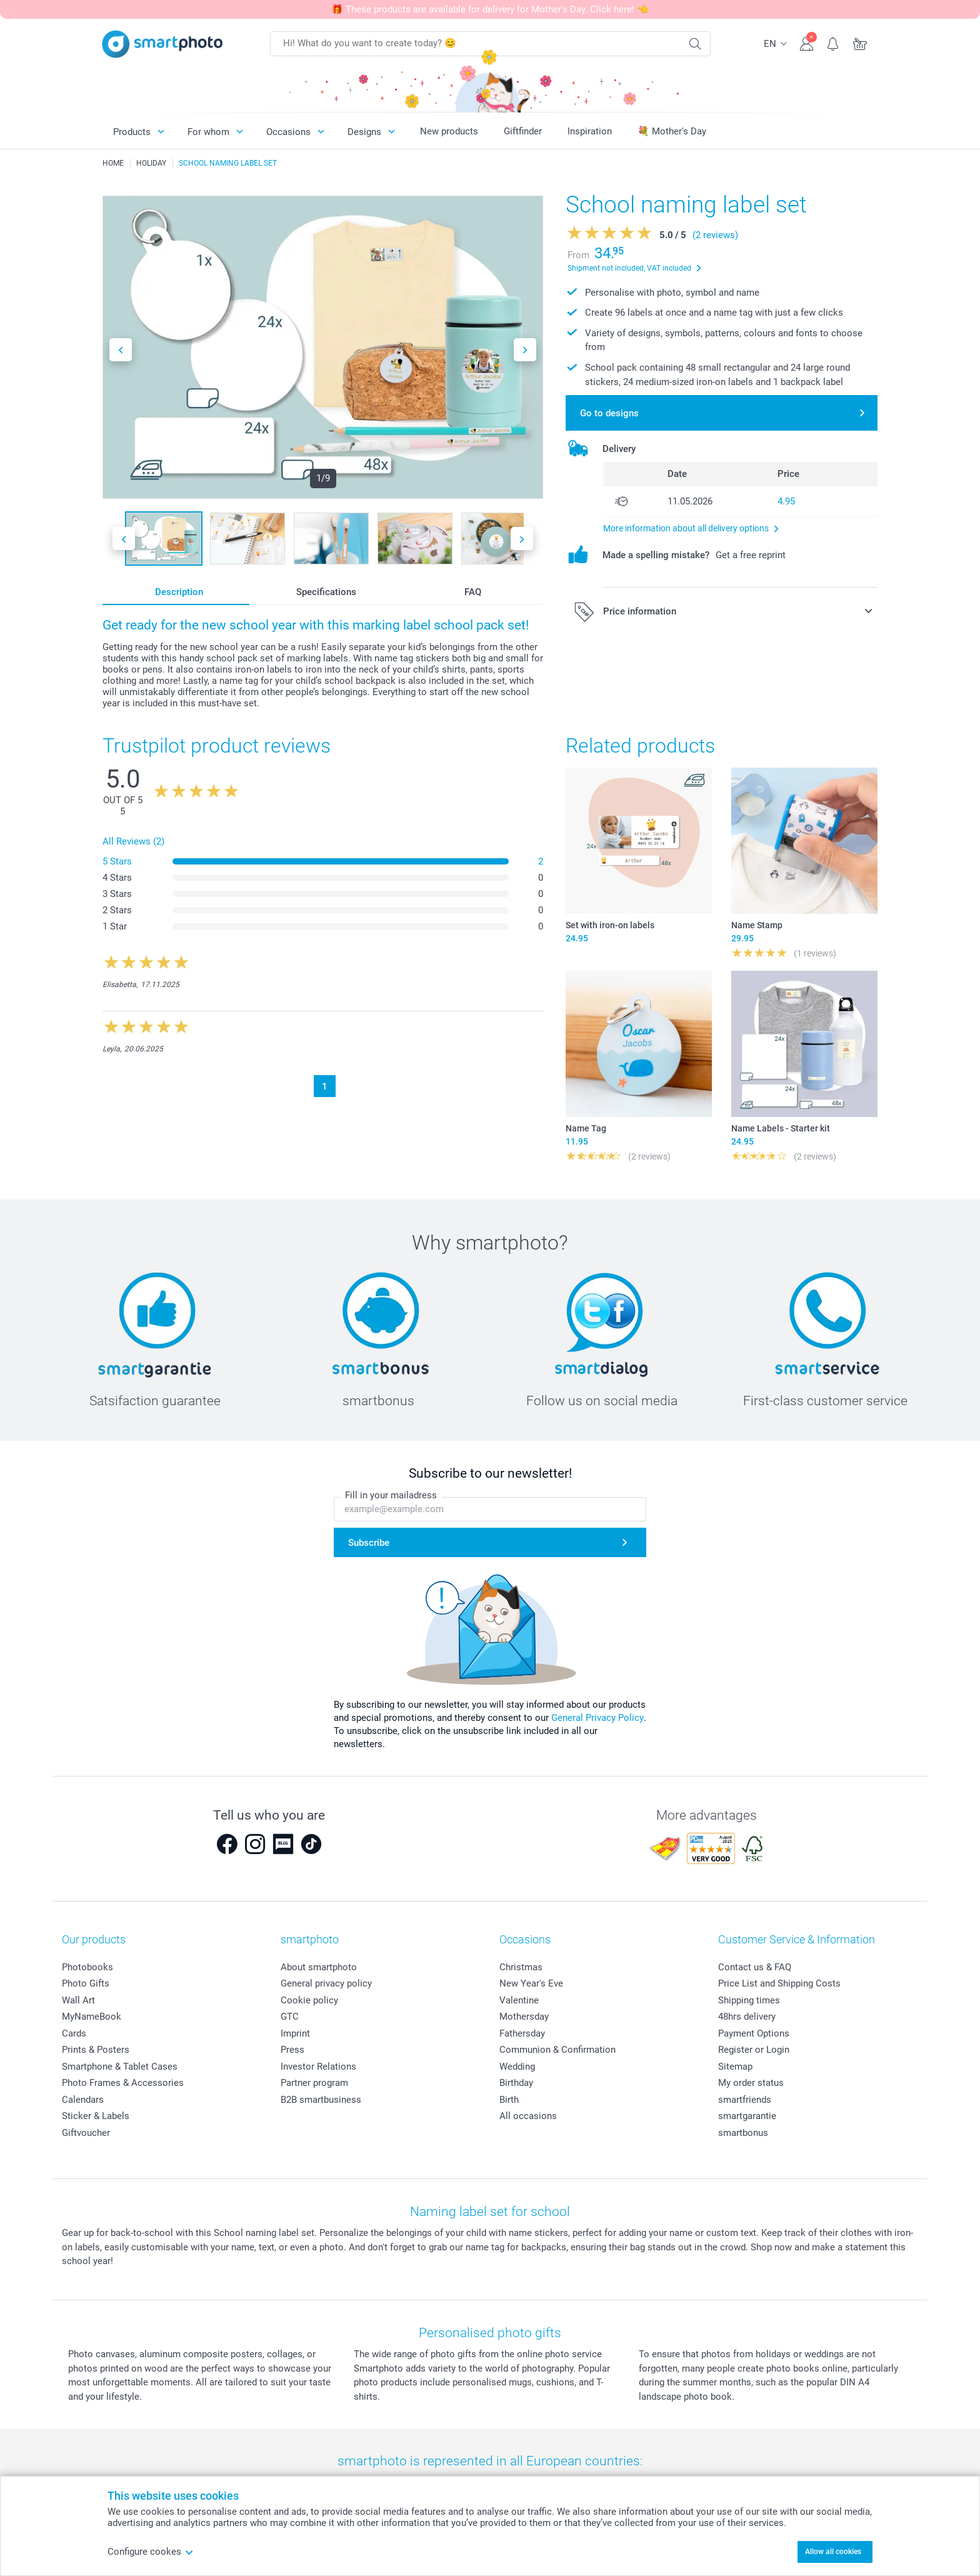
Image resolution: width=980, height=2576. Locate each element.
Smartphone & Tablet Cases (120, 2066)
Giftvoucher (86, 2132)
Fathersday (522, 2033)
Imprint (295, 2033)
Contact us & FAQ (754, 1967)
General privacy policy (326, 1983)
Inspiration (590, 131)
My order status (751, 2082)
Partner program (314, 2082)
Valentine (519, 2000)
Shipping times (749, 2000)
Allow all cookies (833, 2551)
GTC (290, 2016)
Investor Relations (318, 2066)
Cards (74, 2033)
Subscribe (368, 1542)
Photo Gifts (85, 1983)
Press (292, 2049)
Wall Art (78, 2000)
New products (449, 131)
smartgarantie (747, 2116)
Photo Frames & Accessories (123, 2082)
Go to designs (609, 413)
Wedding (517, 2066)
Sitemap (735, 2066)
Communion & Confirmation (557, 2049)
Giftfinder (523, 131)
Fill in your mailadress (391, 1495)
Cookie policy (309, 2000)
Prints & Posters (95, 2049)
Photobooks (87, 1967)
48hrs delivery (747, 2016)
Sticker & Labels (95, 2116)
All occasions (528, 2116)
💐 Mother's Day (672, 131)
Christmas (520, 1967)
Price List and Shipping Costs (779, 1983)
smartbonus (743, 2132)
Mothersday (524, 2016)
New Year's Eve (531, 1983)
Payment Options (753, 2033)
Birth (509, 2099)
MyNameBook (91, 2016)
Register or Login (753, 2049)
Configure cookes (151, 2551)
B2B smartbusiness (321, 2099)
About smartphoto (319, 1967)
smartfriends (744, 2099)
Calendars (83, 2099)
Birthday (516, 2082)
